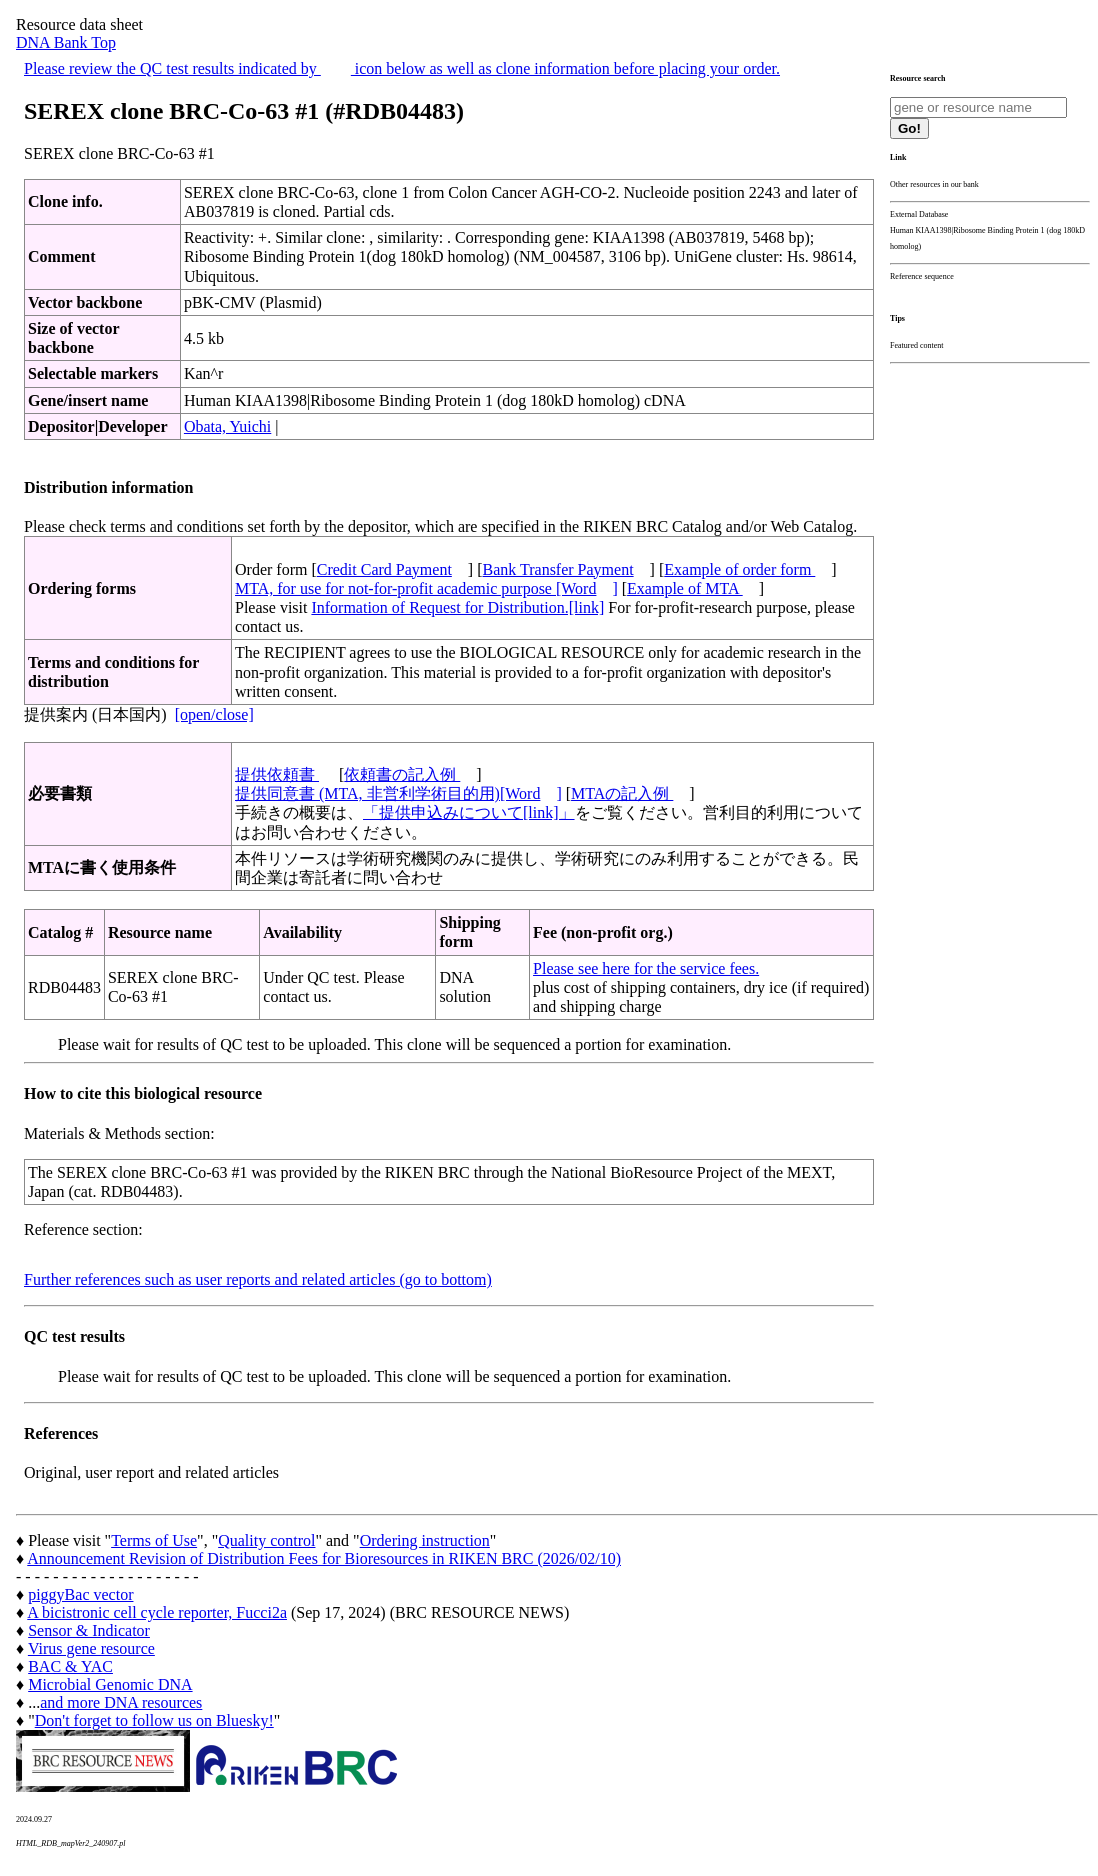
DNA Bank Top (66, 42)
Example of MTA (685, 588)
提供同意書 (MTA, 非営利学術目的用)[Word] (398, 793)
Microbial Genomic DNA (110, 1684)
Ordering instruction (425, 1540)
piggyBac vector (80, 1594)
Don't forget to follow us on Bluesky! (154, 1720)
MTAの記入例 (622, 793)
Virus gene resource (91, 1648)
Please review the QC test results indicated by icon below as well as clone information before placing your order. (402, 68)
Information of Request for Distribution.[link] (457, 607)
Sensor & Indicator (89, 1630)
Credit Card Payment (384, 569)
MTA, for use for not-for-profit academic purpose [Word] (426, 588)
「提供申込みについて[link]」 (469, 812)
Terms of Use (154, 1540)
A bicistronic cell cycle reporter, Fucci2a (157, 1612)
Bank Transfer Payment (558, 569)
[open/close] (214, 714)
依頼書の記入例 (402, 774)
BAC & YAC (70, 1666)
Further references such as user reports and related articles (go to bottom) (258, 1279)
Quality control (266, 1540)
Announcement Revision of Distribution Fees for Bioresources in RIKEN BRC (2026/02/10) (324, 1558)
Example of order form (739, 569)
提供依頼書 (277, 774)
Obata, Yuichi (227, 426)
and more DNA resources (121, 1702)
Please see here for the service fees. (646, 968)
